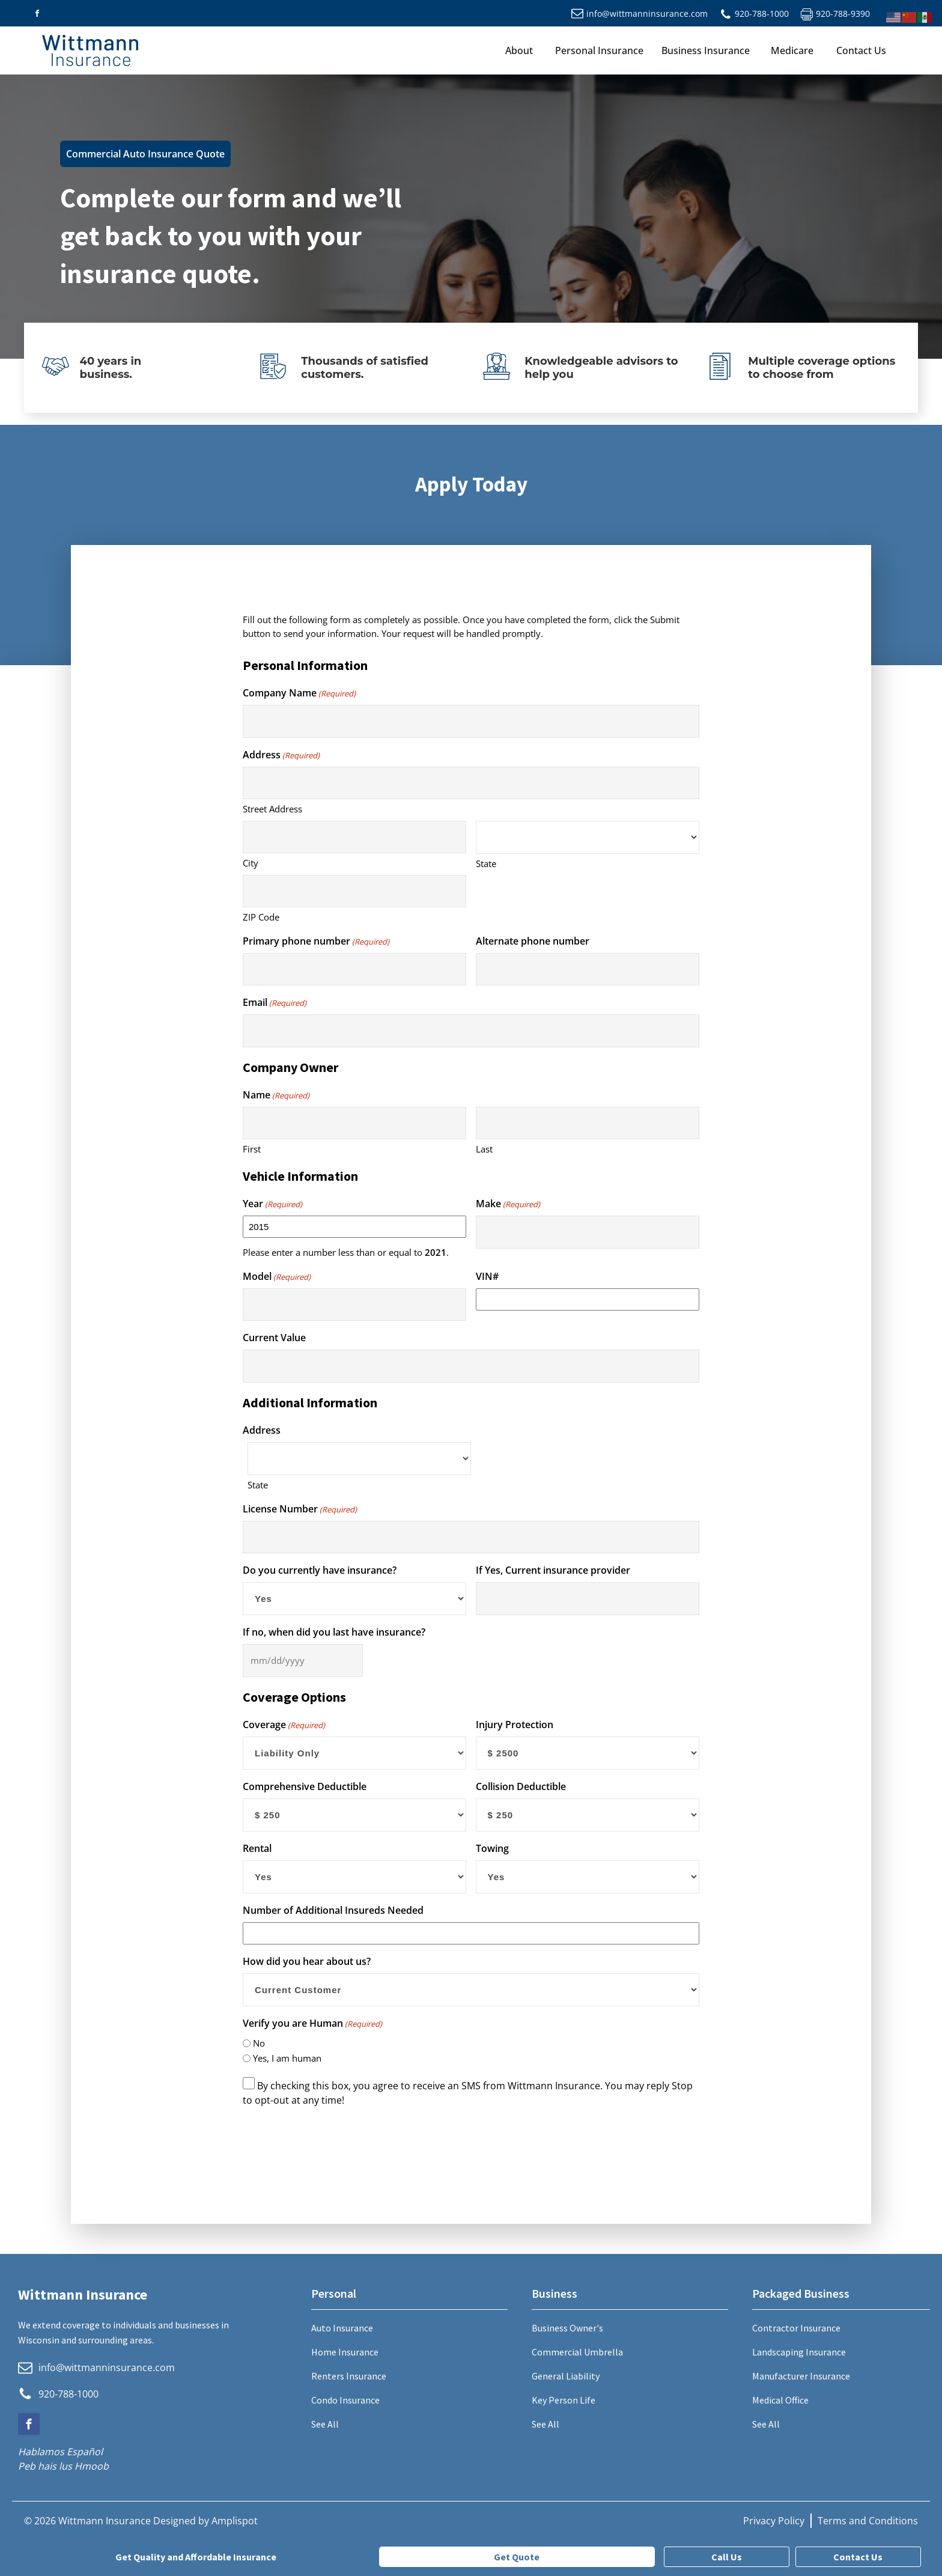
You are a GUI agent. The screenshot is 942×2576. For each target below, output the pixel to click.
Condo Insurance (345, 2400)
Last (484, 1149)
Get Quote (516, 2557)
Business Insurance (705, 50)
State (486, 863)
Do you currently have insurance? (320, 1570)
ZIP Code (261, 917)
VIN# (487, 1276)
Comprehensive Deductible (304, 1786)
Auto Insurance (342, 2328)
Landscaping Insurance (799, 2352)
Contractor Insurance (796, 2328)
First (252, 1149)
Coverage (284, 1725)
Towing (492, 1848)
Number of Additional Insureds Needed (333, 1910)
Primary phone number (316, 941)
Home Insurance (344, 2352)
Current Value (274, 1337)
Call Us (726, 2557)
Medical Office (780, 2400)
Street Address (272, 809)
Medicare (792, 50)
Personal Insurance (599, 50)
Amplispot (234, 2520)
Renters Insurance (348, 2376)
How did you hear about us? (307, 1961)
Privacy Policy (773, 2520)
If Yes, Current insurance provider (553, 1570)
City (250, 863)
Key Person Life (563, 2400)
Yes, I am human (287, 2058)
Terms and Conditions (868, 2520)
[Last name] (587, 1123)
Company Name (299, 693)
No (259, 2043)
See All (325, 2424)
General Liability (566, 2376)
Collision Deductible (521, 1786)
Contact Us (861, 50)
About (519, 50)
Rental (257, 1848)
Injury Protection (514, 1724)
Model (277, 1276)
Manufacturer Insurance (801, 2376)
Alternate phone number (532, 941)
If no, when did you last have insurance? (334, 1632)
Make (508, 1204)
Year (272, 1204)
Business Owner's (567, 2328)
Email (274, 1002)
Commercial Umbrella (577, 2352)
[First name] (354, 1123)
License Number (300, 1509)
